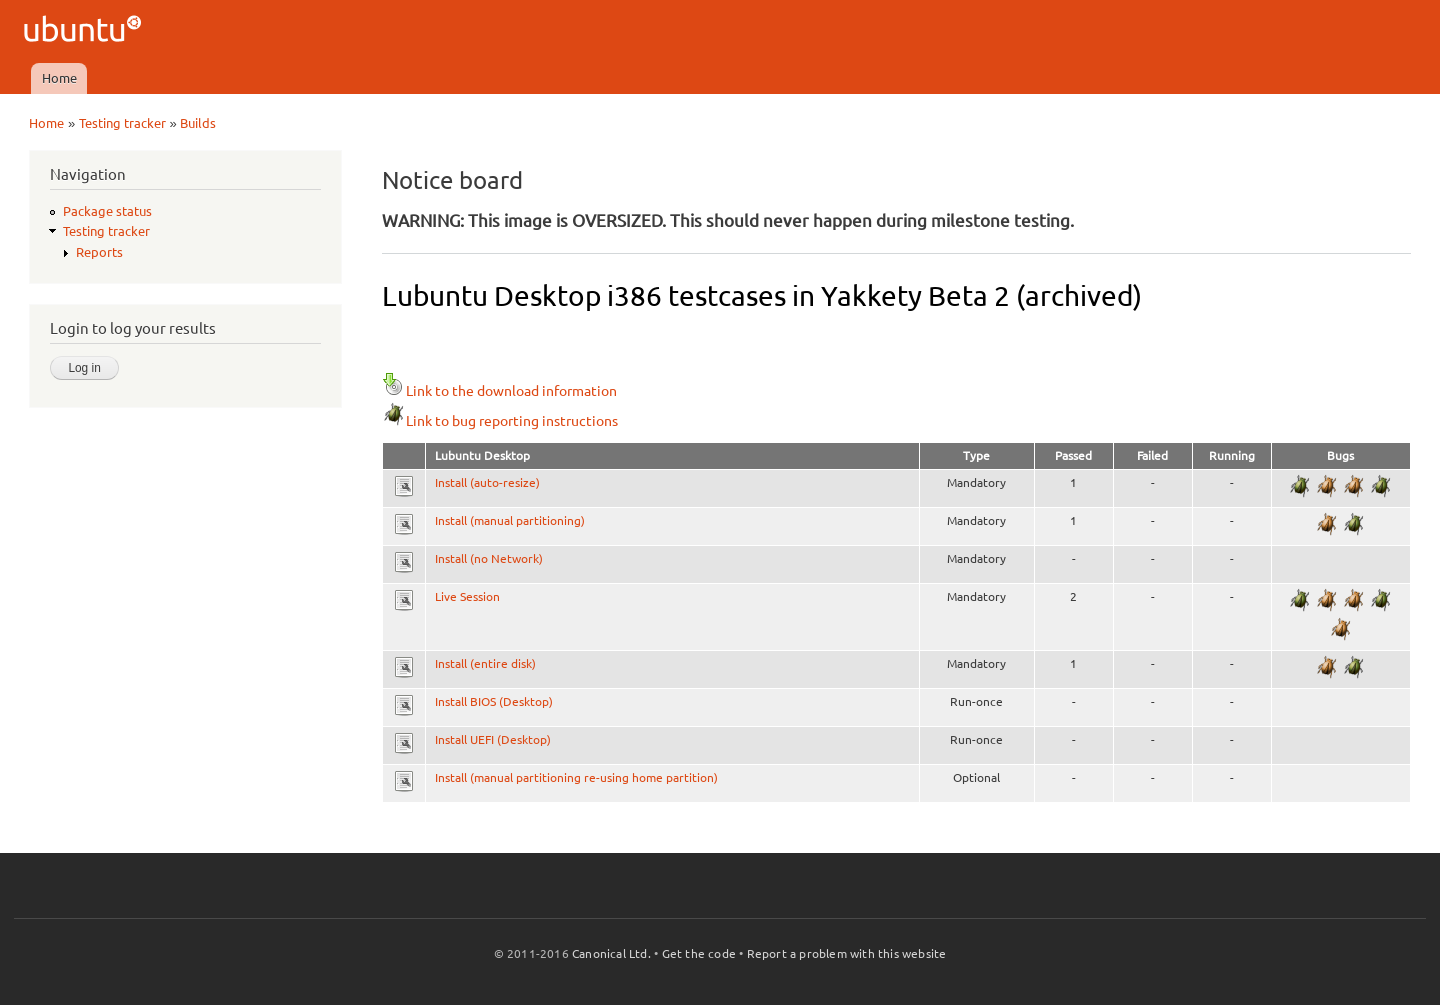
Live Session (467, 596)
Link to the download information (499, 391)
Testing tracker (122, 123)
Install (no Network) (489, 558)
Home (59, 78)
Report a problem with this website (847, 953)
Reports (99, 252)
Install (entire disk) (485, 663)
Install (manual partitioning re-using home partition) (576, 777)
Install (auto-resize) (487, 482)
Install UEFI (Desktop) (493, 739)
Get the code (699, 953)
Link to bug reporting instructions (500, 421)
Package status (107, 211)
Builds (198, 123)
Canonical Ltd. (611, 953)
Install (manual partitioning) (510, 520)
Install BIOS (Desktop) (494, 701)
